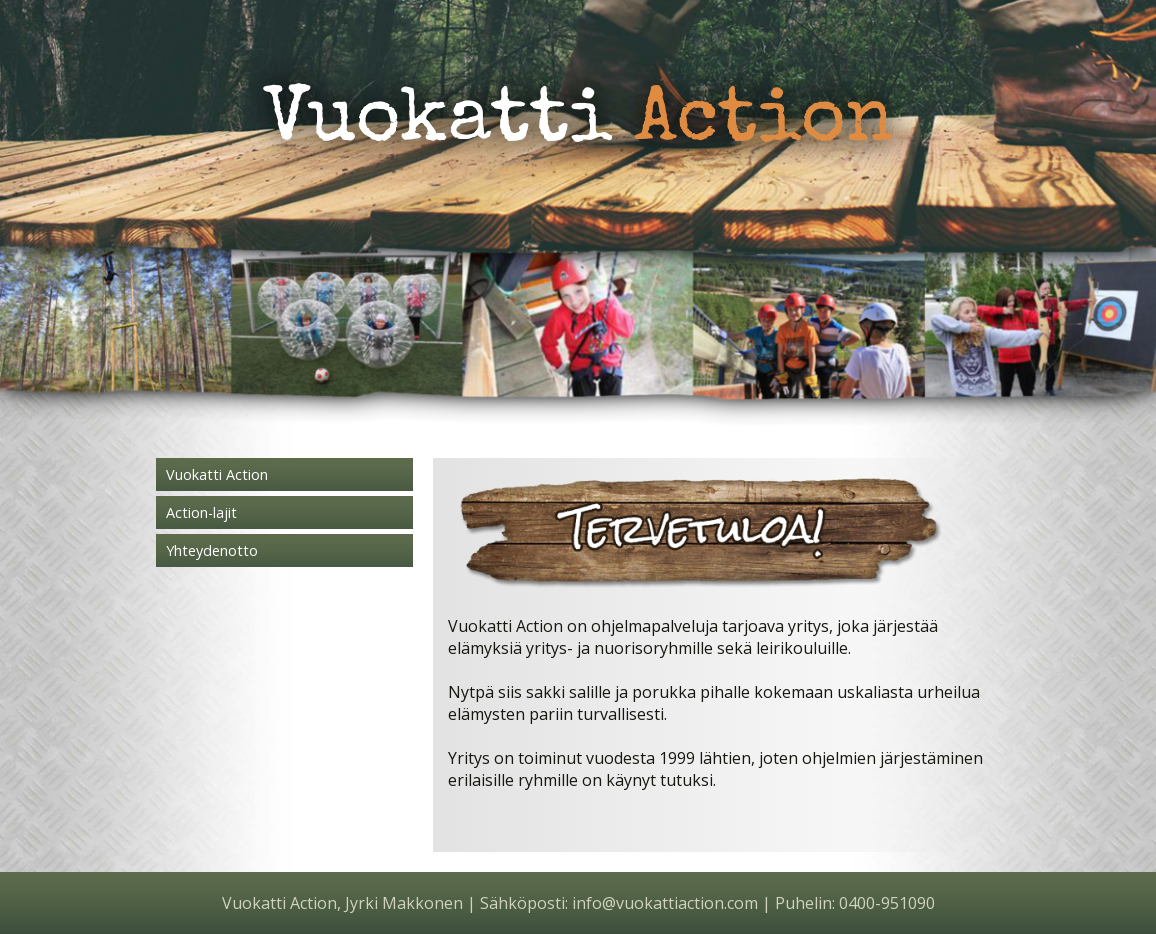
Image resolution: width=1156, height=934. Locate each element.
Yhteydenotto (212, 550)
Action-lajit (201, 512)
